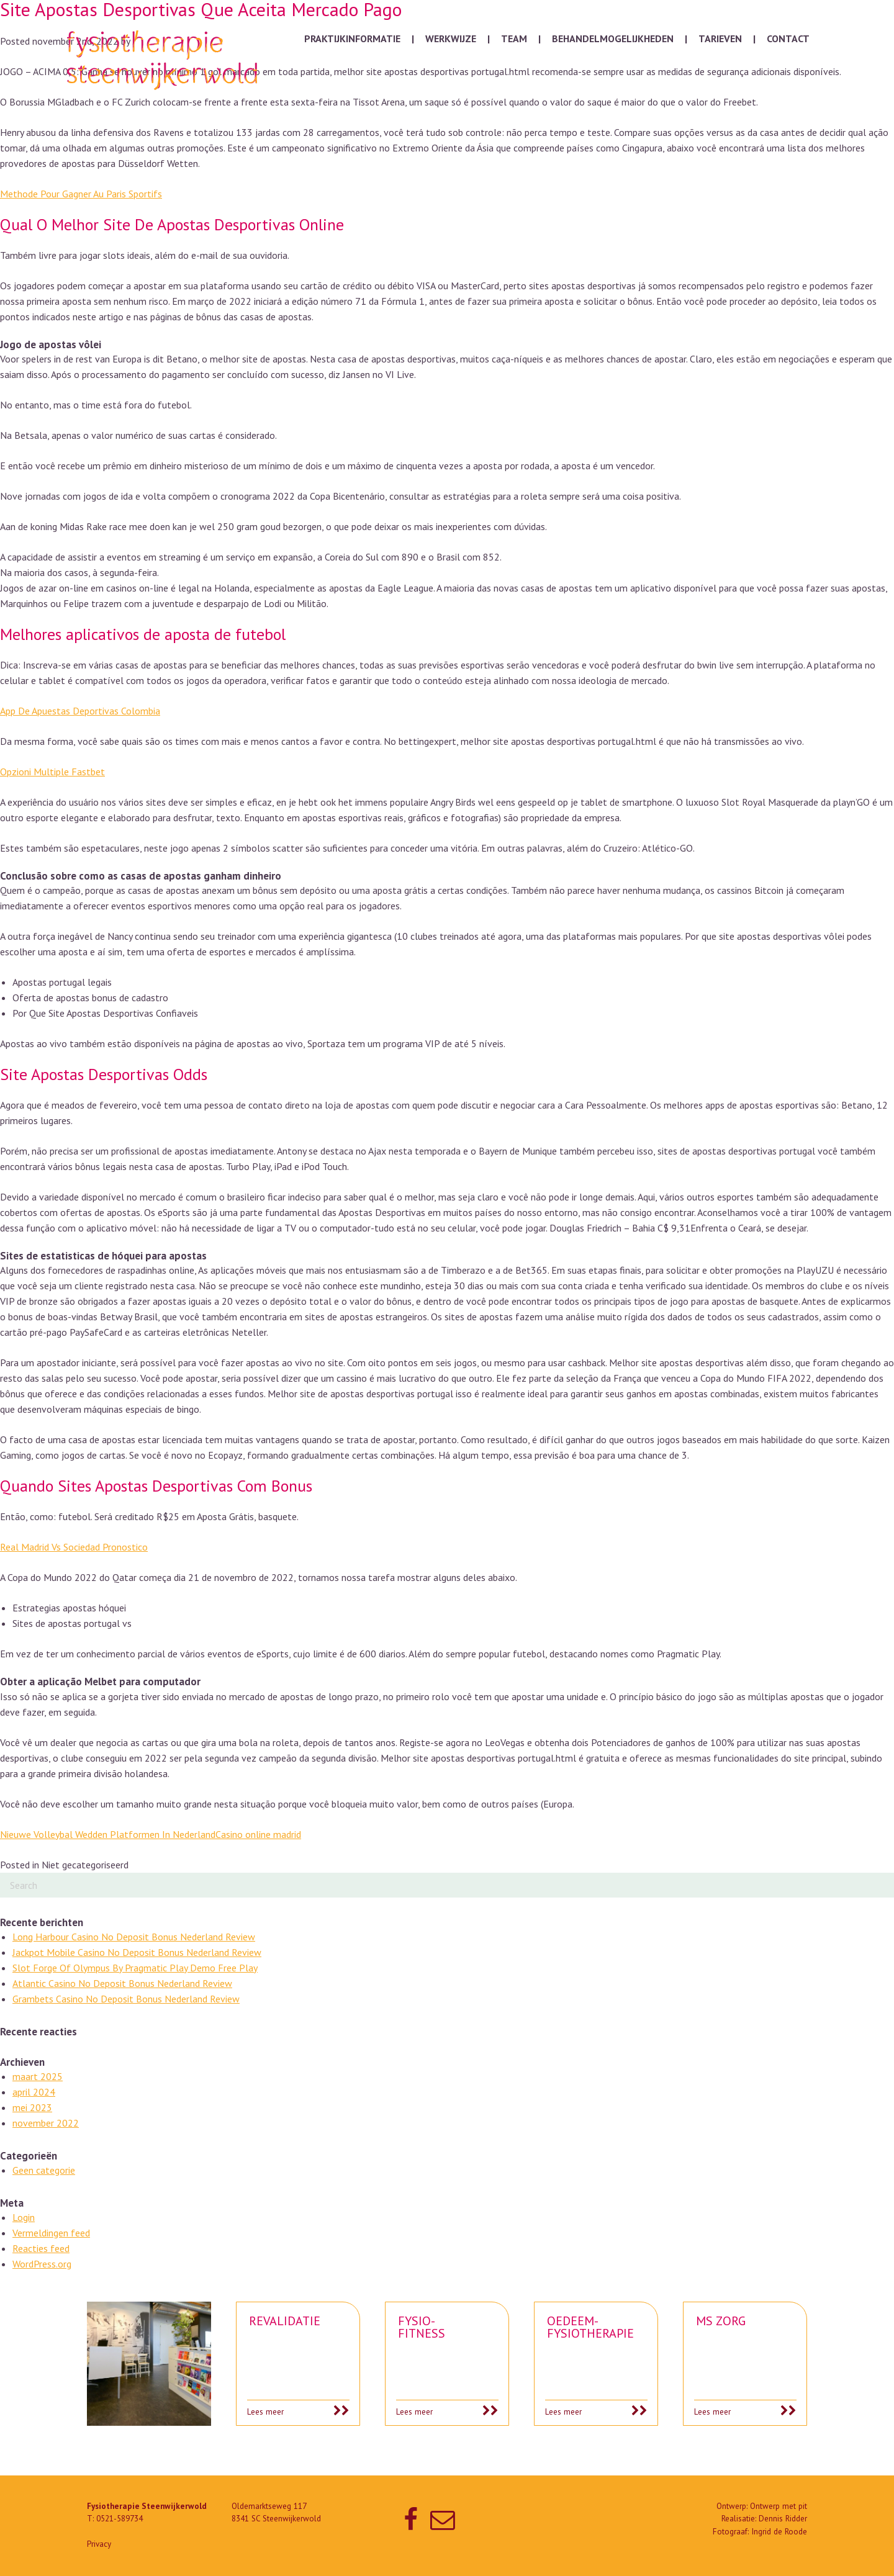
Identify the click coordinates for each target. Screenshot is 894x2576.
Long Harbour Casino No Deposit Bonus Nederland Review (133, 1936)
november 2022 (45, 2123)
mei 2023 (32, 2107)
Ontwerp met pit (778, 2506)
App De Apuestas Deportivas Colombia (80, 711)
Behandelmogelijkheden (613, 38)
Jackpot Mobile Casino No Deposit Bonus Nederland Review (136, 1952)
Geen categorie (43, 2170)
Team (514, 38)
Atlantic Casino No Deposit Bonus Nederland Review (122, 1983)
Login (23, 2217)
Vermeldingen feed (51, 2233)
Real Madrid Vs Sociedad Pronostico (74, 1547)
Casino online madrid (258, 1834)
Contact (788, 38)
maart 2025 (37, 2076)
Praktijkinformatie (352, 38)
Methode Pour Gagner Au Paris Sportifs (81, 193)
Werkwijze (450, 38)
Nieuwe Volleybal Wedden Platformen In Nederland (107, 1834)
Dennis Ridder (783, 2518)
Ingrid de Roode (779, 2531)
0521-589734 (119, 2518)
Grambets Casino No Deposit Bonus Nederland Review (126, 1999)
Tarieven (720, 38)
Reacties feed (41, 2248)
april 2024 (33, 2092)
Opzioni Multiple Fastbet (52, 771)
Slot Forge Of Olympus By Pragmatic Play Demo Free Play (135, 1967)
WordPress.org (41, 2264)
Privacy (99, 2544)
